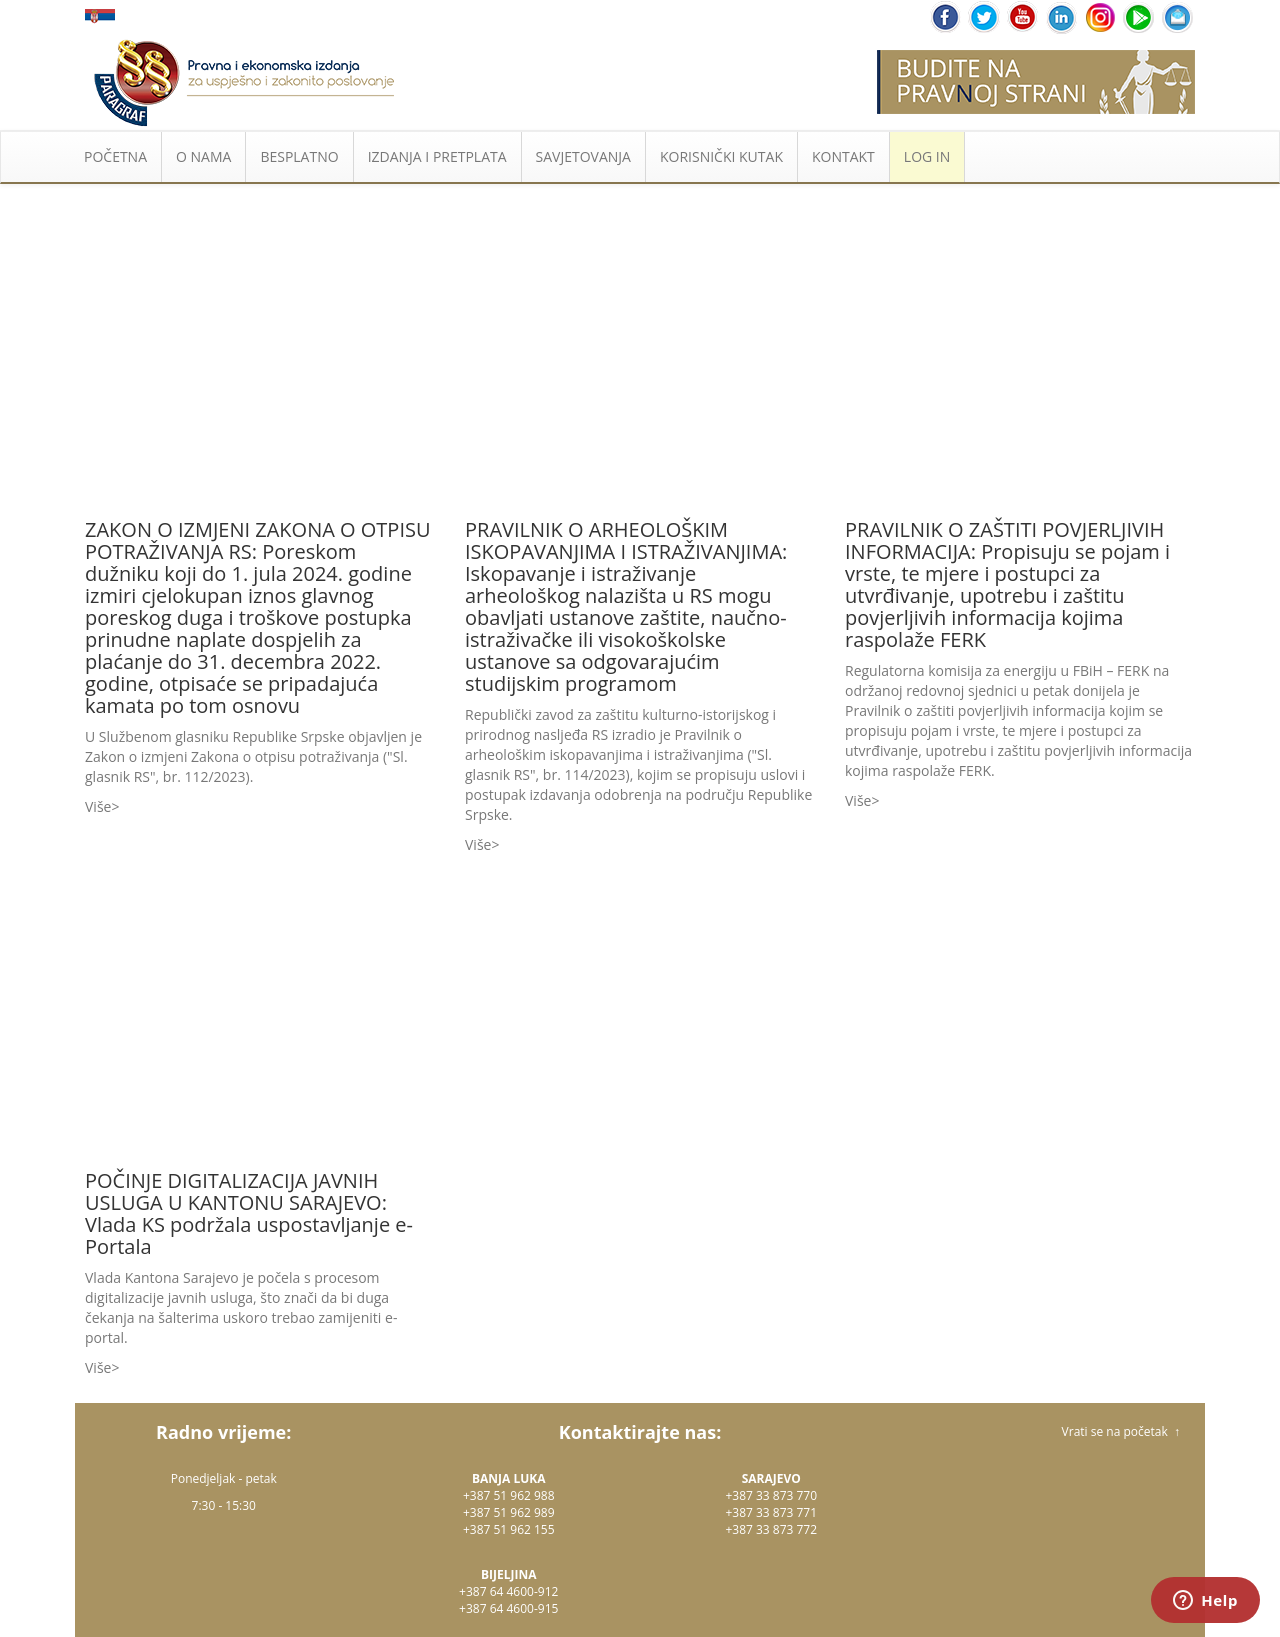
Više (98, 806)
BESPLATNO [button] (299, 156)
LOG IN (927, 156)
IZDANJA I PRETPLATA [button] (437, 156)
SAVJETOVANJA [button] (583, 156)
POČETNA (115, 156)
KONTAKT (843, 156)
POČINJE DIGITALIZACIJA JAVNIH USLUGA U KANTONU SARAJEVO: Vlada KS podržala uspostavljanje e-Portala (249, 1213)
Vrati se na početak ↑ (1121, 1431)
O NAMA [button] (203, 156)
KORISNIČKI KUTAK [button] (721, 156)
